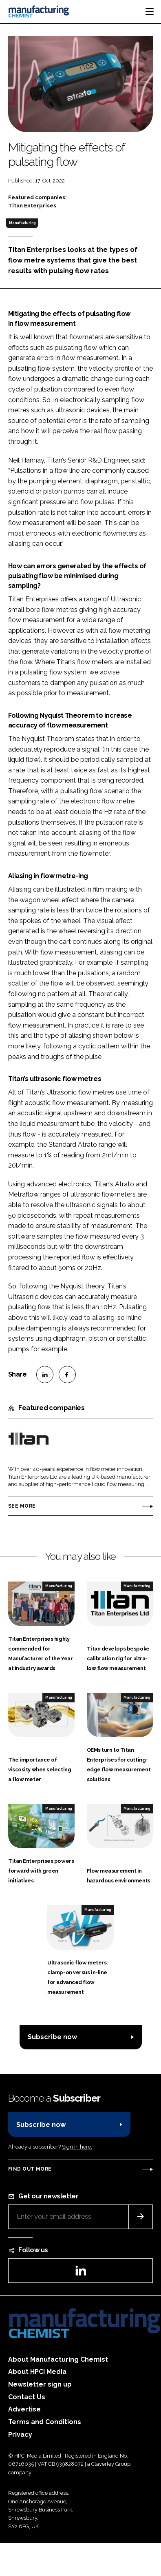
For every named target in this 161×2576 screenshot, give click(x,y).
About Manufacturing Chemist (58, 2359)
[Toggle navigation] (149, 11)
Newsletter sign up (40, 2384)
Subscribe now (52, 2037)
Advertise (24, 2409)
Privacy (20, 2434)
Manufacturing (22, 223)
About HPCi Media (37, 2372)
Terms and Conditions (44, 2422)
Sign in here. (77, 2147)
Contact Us (26, 2397)
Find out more (29, 2169)
